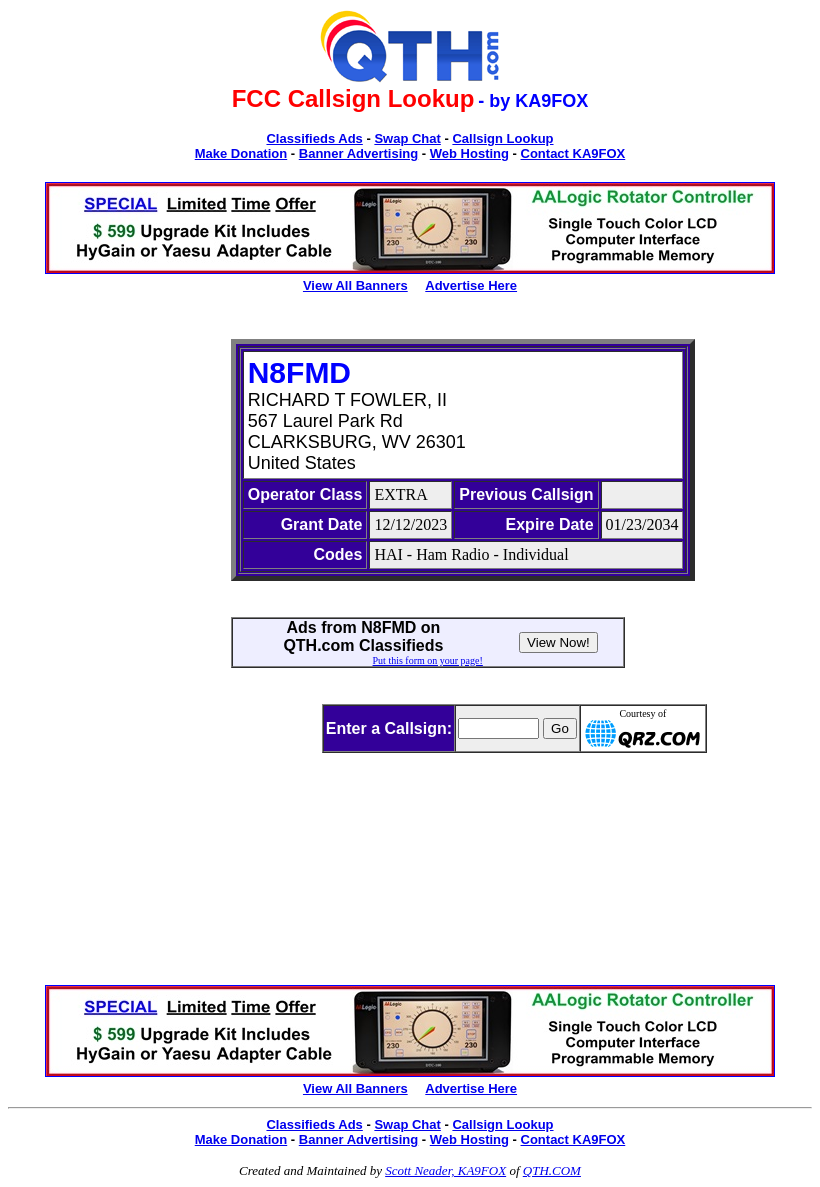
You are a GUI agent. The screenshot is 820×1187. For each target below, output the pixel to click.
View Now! (558, 642)
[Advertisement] (102, 639)
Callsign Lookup (502, 138)
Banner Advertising (358, 153)
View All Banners (355, 285)
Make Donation (241, 153)
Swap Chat (407, 138)
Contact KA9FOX (573, 153)
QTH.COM (552, 1170)
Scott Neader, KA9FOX (445, 1170)
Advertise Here (471, 285)
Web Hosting (469, 153)
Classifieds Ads (314, 138)
